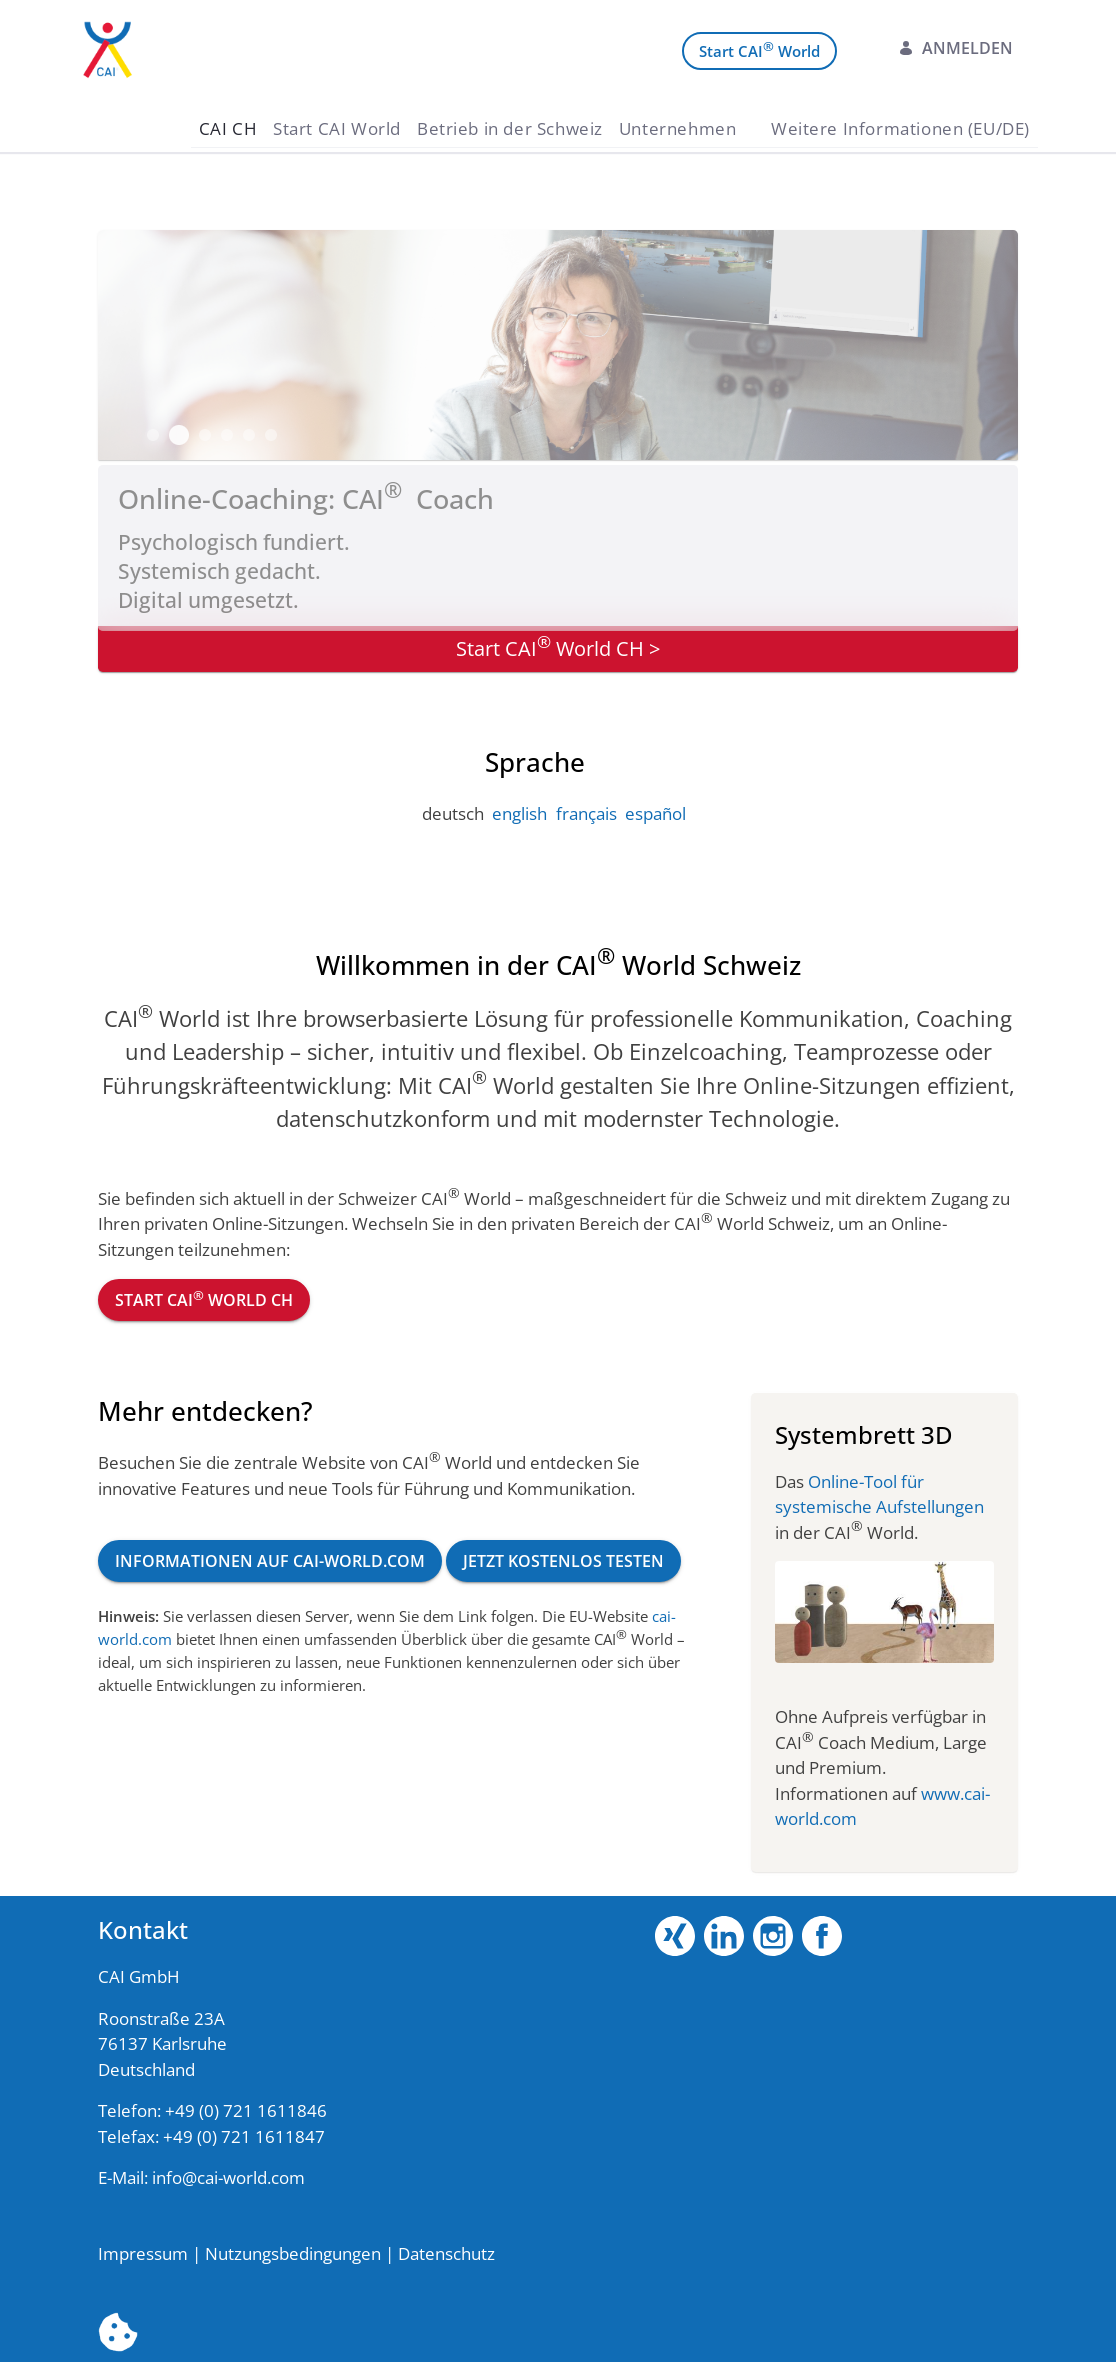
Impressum (143, 2253)
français (586, 813)
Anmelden (955, 48)
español (655, 813)
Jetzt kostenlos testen (563, 1561)
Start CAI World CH (204, 1299)
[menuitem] (228, 128)
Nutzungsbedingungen (293, 2253)
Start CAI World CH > (558, 646)
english (519, 813)
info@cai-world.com (228, 2177)
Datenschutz (446, 2253)
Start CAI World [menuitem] (759, 49)
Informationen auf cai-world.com (270, 1561)
